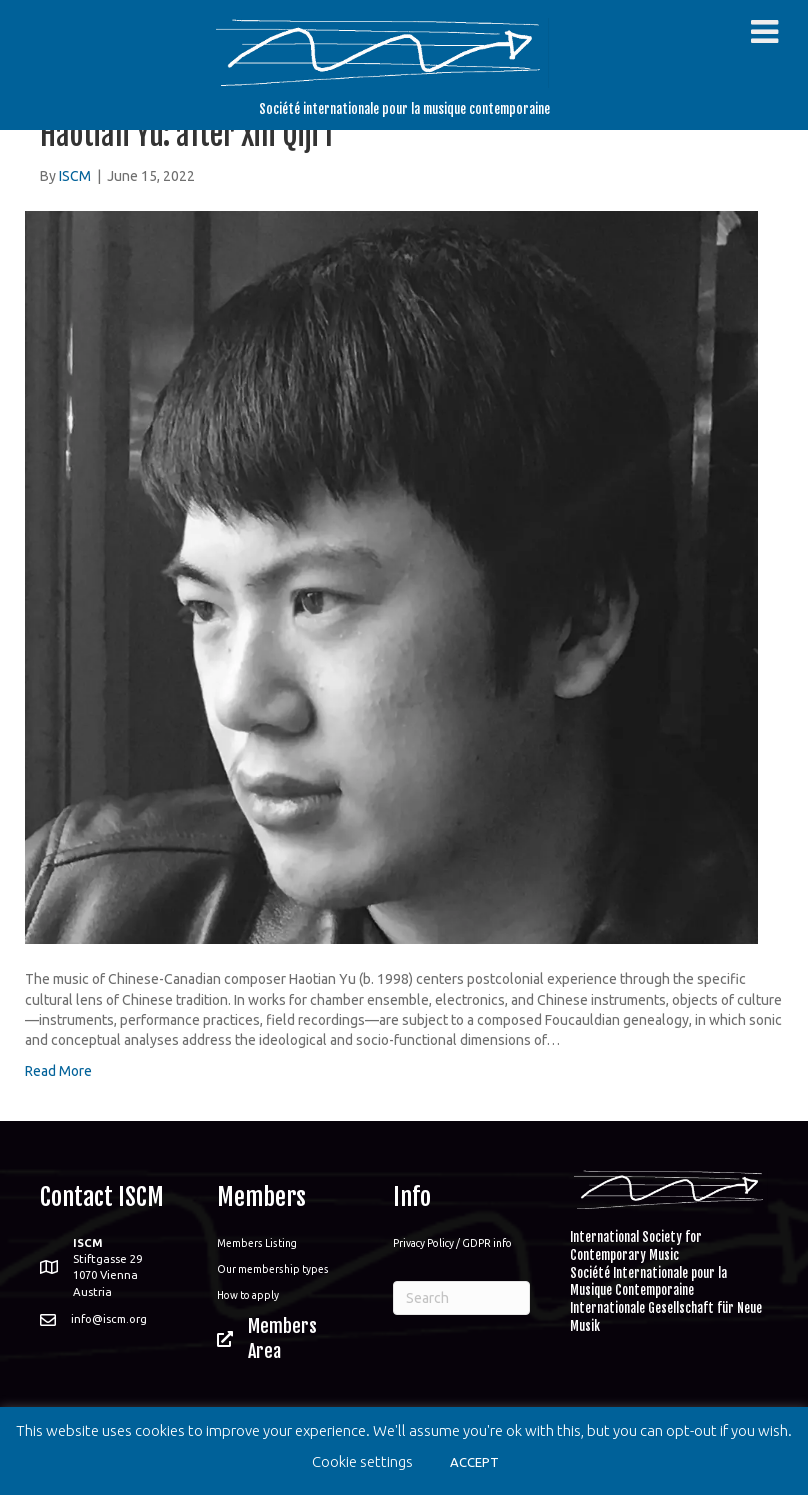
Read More (58, 1071)
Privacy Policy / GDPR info (452, 1243)
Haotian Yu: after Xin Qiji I (186, 134)
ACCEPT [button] (474, 1462)
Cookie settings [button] (362, 1461)
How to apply (248, 1295)
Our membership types (273, 1269)
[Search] (461, 1298)
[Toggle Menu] (764, 32)
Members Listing (257, 1243)
